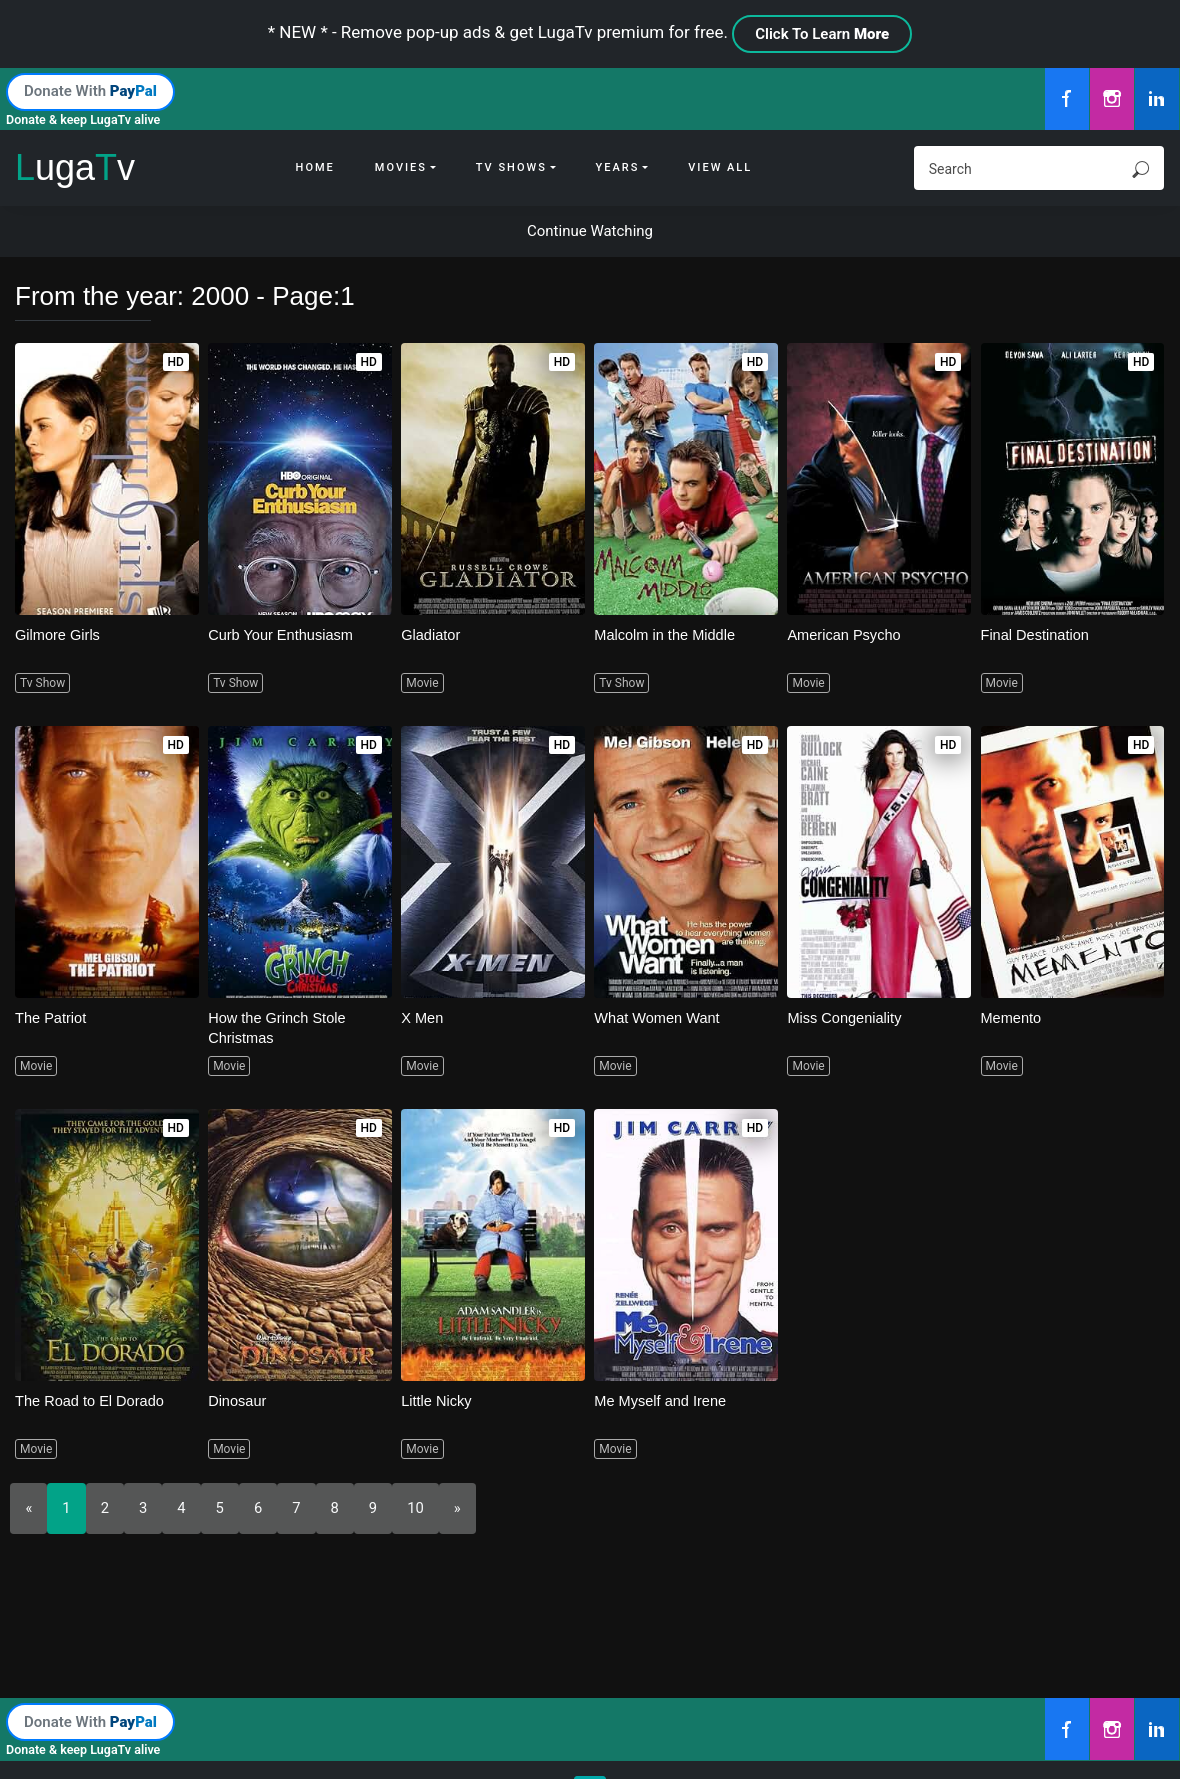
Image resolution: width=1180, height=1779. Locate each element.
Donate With (90, 91)
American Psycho (845, 634)
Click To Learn (822, 34)
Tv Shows (511, 167)
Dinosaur (238, 1400)
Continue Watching (590, 231)
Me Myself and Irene (662, 1400)
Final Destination (1037, 634)
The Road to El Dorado (91, 1400)
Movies (401, 167)
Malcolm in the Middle (666, 634)
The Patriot (51, 1017)
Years (618, 167)
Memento (1012, 1017)
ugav (75, 167)
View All (720, 167)
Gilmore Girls (59, 634)
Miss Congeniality (846, 1017)
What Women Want (658, 1017)
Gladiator (431, 634)
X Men (422, 1017)
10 (416, 1508)
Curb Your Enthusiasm (282, 634)
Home (315, 167)
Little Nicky (437, 1400)
